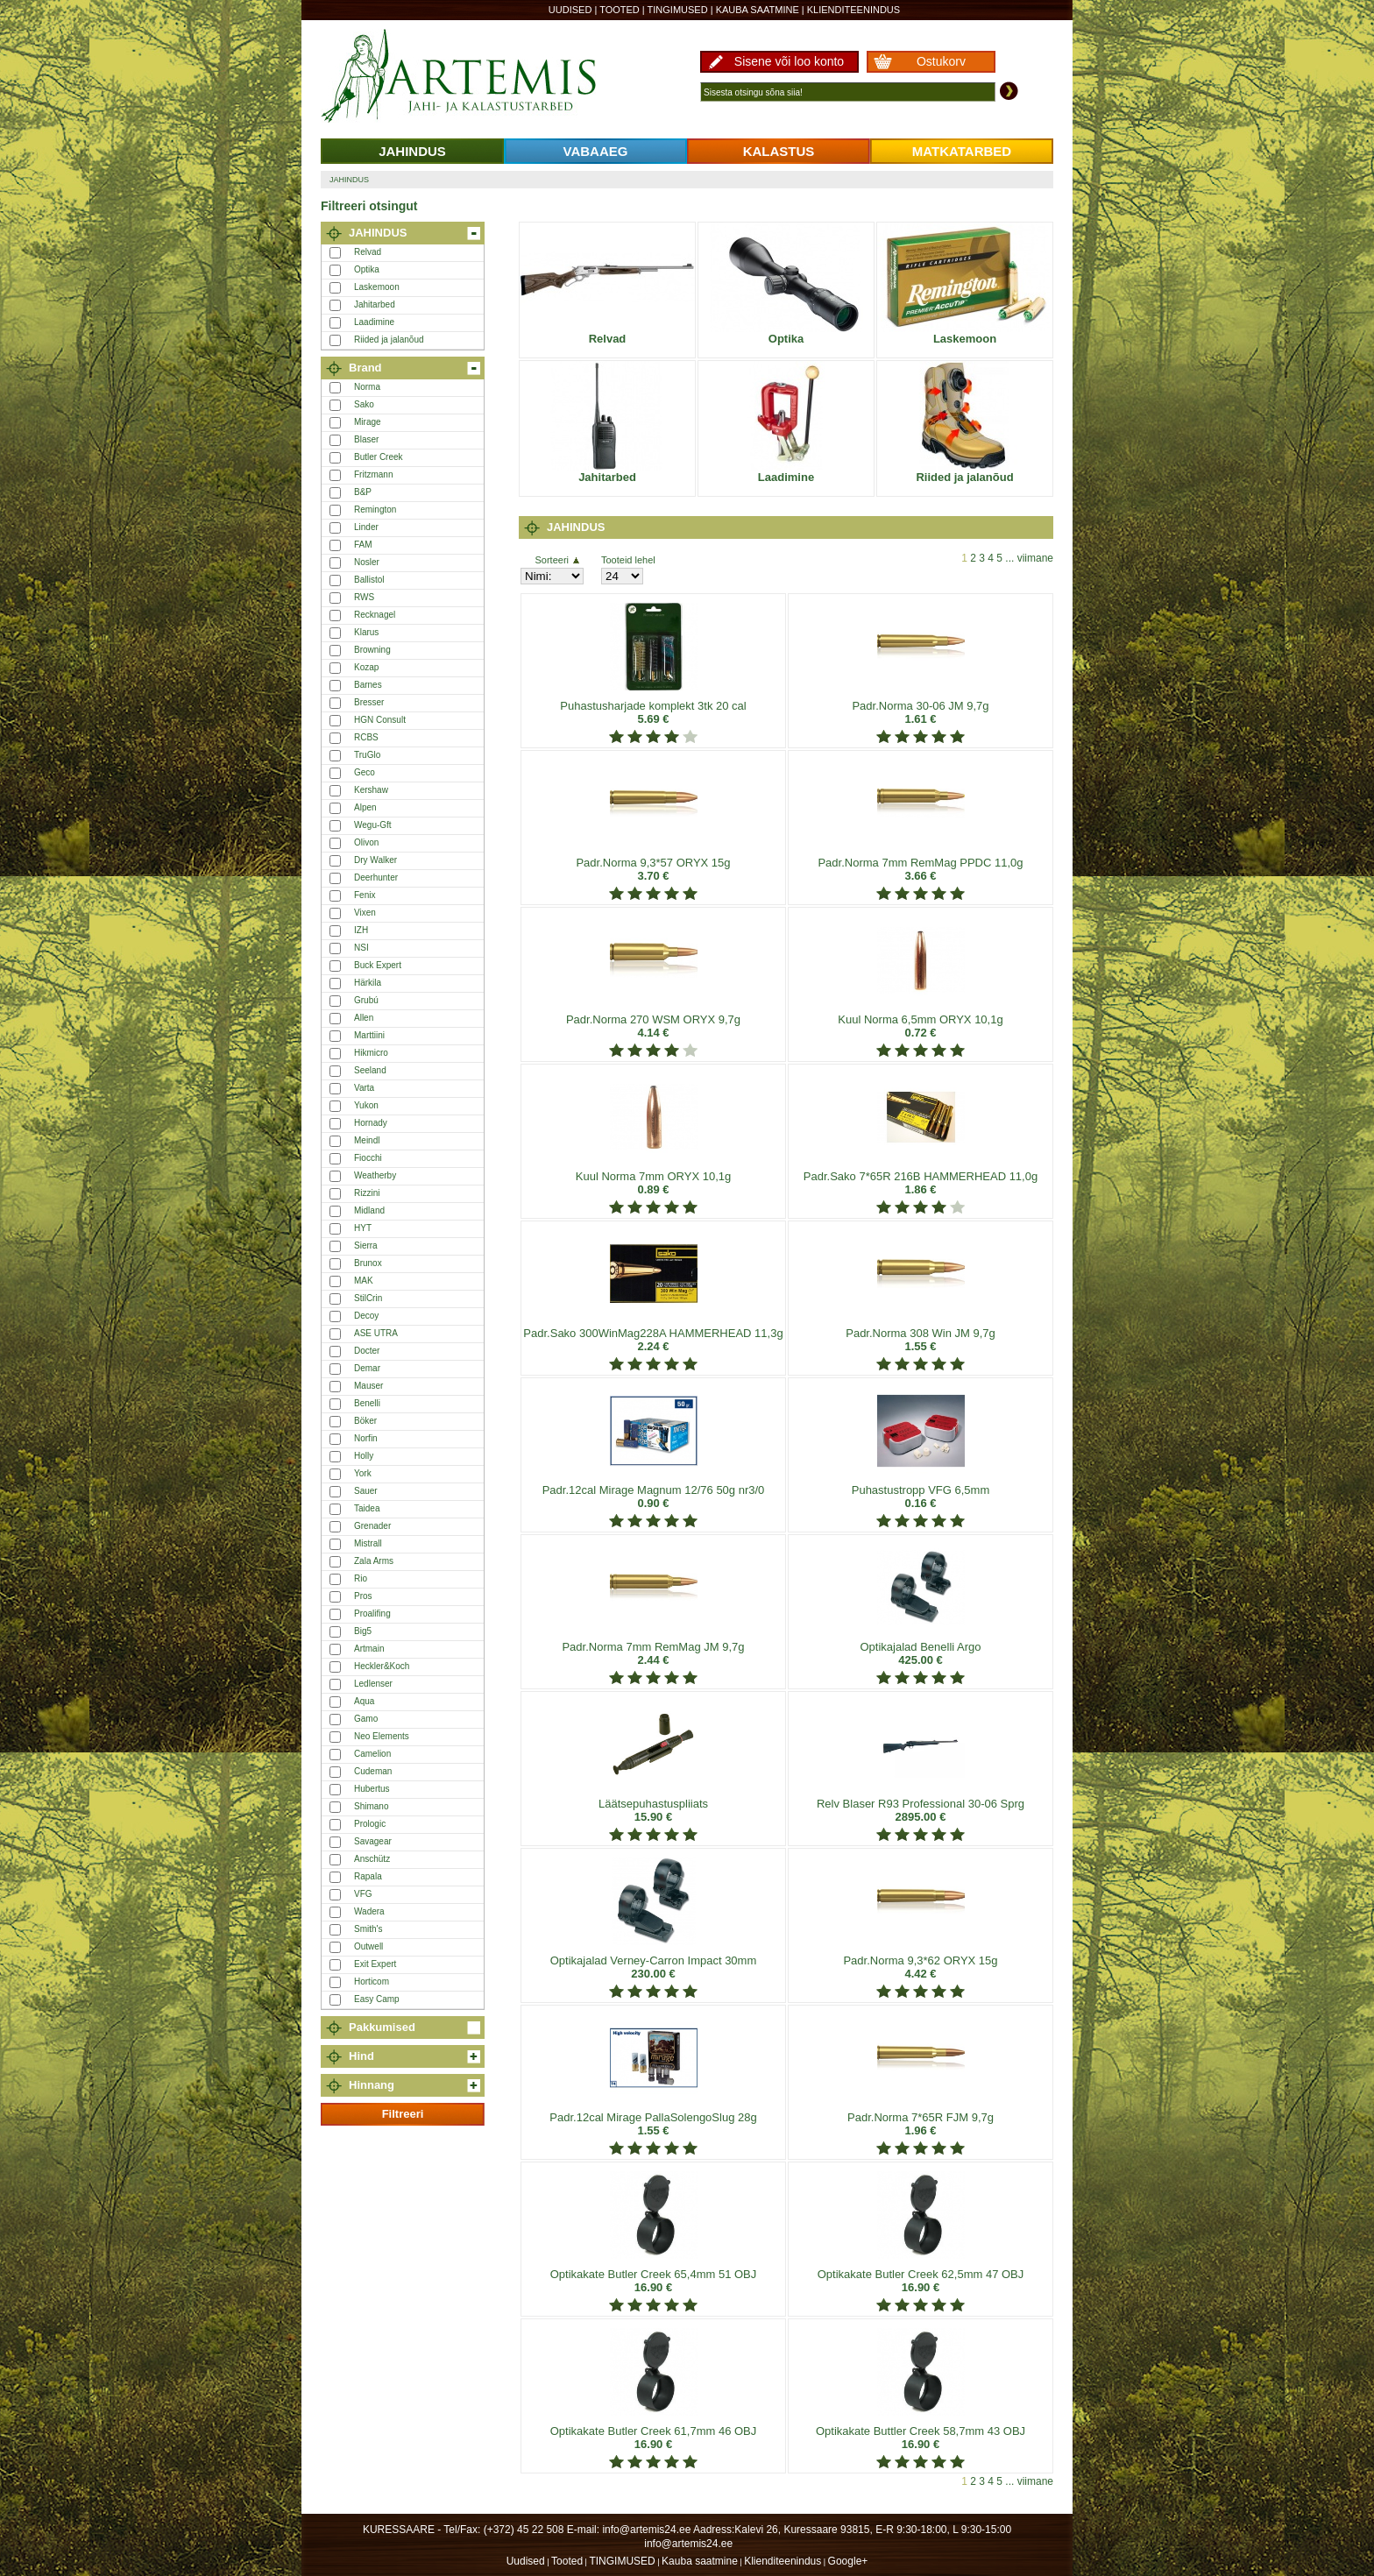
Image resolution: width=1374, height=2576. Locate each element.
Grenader (372, 1526)
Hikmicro (371, 1053)
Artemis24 (478, 77)
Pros (363, 1596)
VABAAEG (595, 151)
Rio (360, 1578)
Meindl (366, 1140)
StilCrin (368, 1298)
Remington (375, 509)
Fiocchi (368, 1158)
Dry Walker (375, 860)
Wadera (369, 1911)
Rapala (368, 1876)
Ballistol (369, 579)
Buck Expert (377, 965)
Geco (364, 772)
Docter (366, 1350)
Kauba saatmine (757, 9)
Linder (366, 527)
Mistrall (368, 1543)
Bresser (369, 702)
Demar (367, 1368)
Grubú (366, 1000)
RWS (364, 597)
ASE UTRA (376, 1333)
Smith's (368, 1929)
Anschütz (372, 1859)
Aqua (364, 1701)
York (363, 1473)
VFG (363, 1894)
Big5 (363, 1631)
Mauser (368, 1386)
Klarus (366, 632)
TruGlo (367, 755)
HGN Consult (380, 720)
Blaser (366, 439)
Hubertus (372, 1789)
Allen (363, 1018)
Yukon (366, 1105)
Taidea (366, 1508)
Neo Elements (381, 1736)
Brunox (368, 1263)
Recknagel (374, 614)
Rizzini (366, 1193)
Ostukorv (941, 61)
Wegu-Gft (373, 825)
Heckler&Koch (381, 1666)
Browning (372, 650)
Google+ (848, 2561)
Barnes (368, 685)
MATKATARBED (961, 151)
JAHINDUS (412, 151)
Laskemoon (377, 287)
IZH (361, 930)
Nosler (366, 562)
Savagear (373, 1841)
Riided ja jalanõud (389, 339)
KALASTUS (779, 151)
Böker (365, 1421)
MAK (363, 1280)
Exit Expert (375, 1964)
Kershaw (371, 790)
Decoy (366, 1315)
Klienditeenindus (853, 9)
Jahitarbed (374, 304)
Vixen (365, 912)
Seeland (370, 1070)
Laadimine (374, 322)
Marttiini (369, 1035)
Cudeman (373, 1771)
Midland (369, 1210)
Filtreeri (403, 2113)
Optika (366, 269)
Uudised (570, 9)
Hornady (370, 1123)
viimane (1035, 558)
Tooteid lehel (628, 560)
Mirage (367, 422)
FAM (363, 544)
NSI (361, 947)
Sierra (366, 1245)
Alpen (365, 807)
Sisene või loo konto (789, 61)
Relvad (367, 252)
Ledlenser (373, 1683)
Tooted (619, 9)
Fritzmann (373, 474)
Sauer (366, 1491)
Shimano (371, 1806)
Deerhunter (376, 877)
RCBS (366, 737)
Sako (364, 404)
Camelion (372, 1754)
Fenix (364, 895)
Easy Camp (377, 1999)
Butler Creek (378, 457)
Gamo (366, 1718)
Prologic (370, 1824)
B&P (363, 492)
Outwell (368, 1946)
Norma (367, 387)
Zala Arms (373, 1561)
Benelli (367, 1403)
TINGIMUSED (678, 9)
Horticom (371, 1981)
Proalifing (372, 1613)
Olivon (366, 842)
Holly (363, 1456)
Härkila (367, 982)
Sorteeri (557, 560)
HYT (363, 1228)
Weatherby (375, 1175)
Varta (364, 1088)
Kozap (366, 667)
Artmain (369, 1648)
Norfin (366, 1438)
